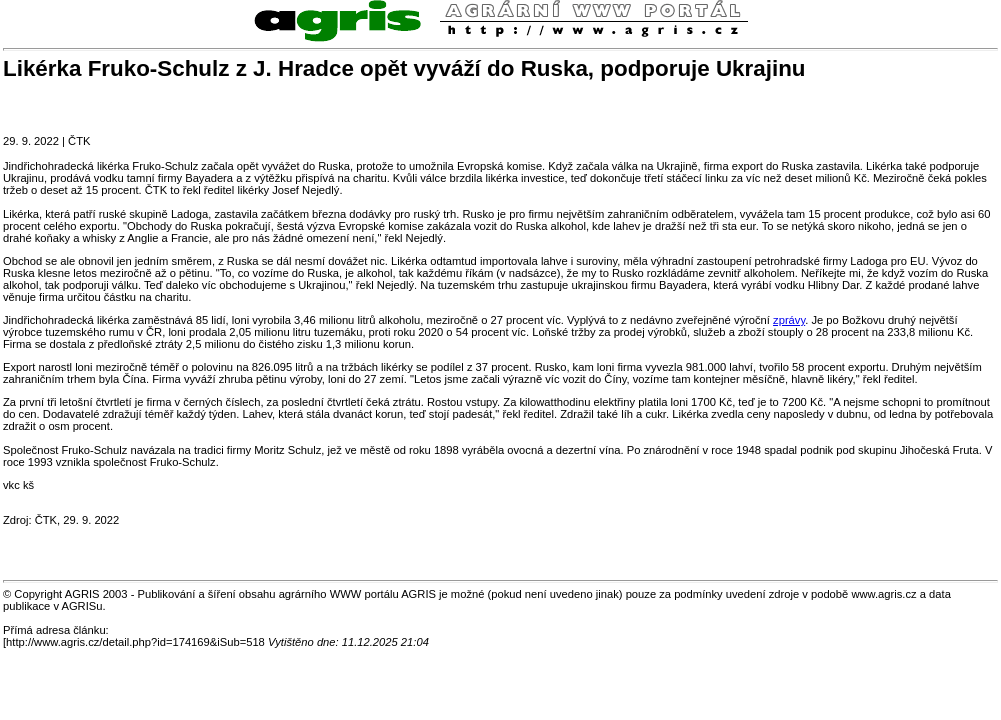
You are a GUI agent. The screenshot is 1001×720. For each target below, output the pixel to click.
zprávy (789, 320)
